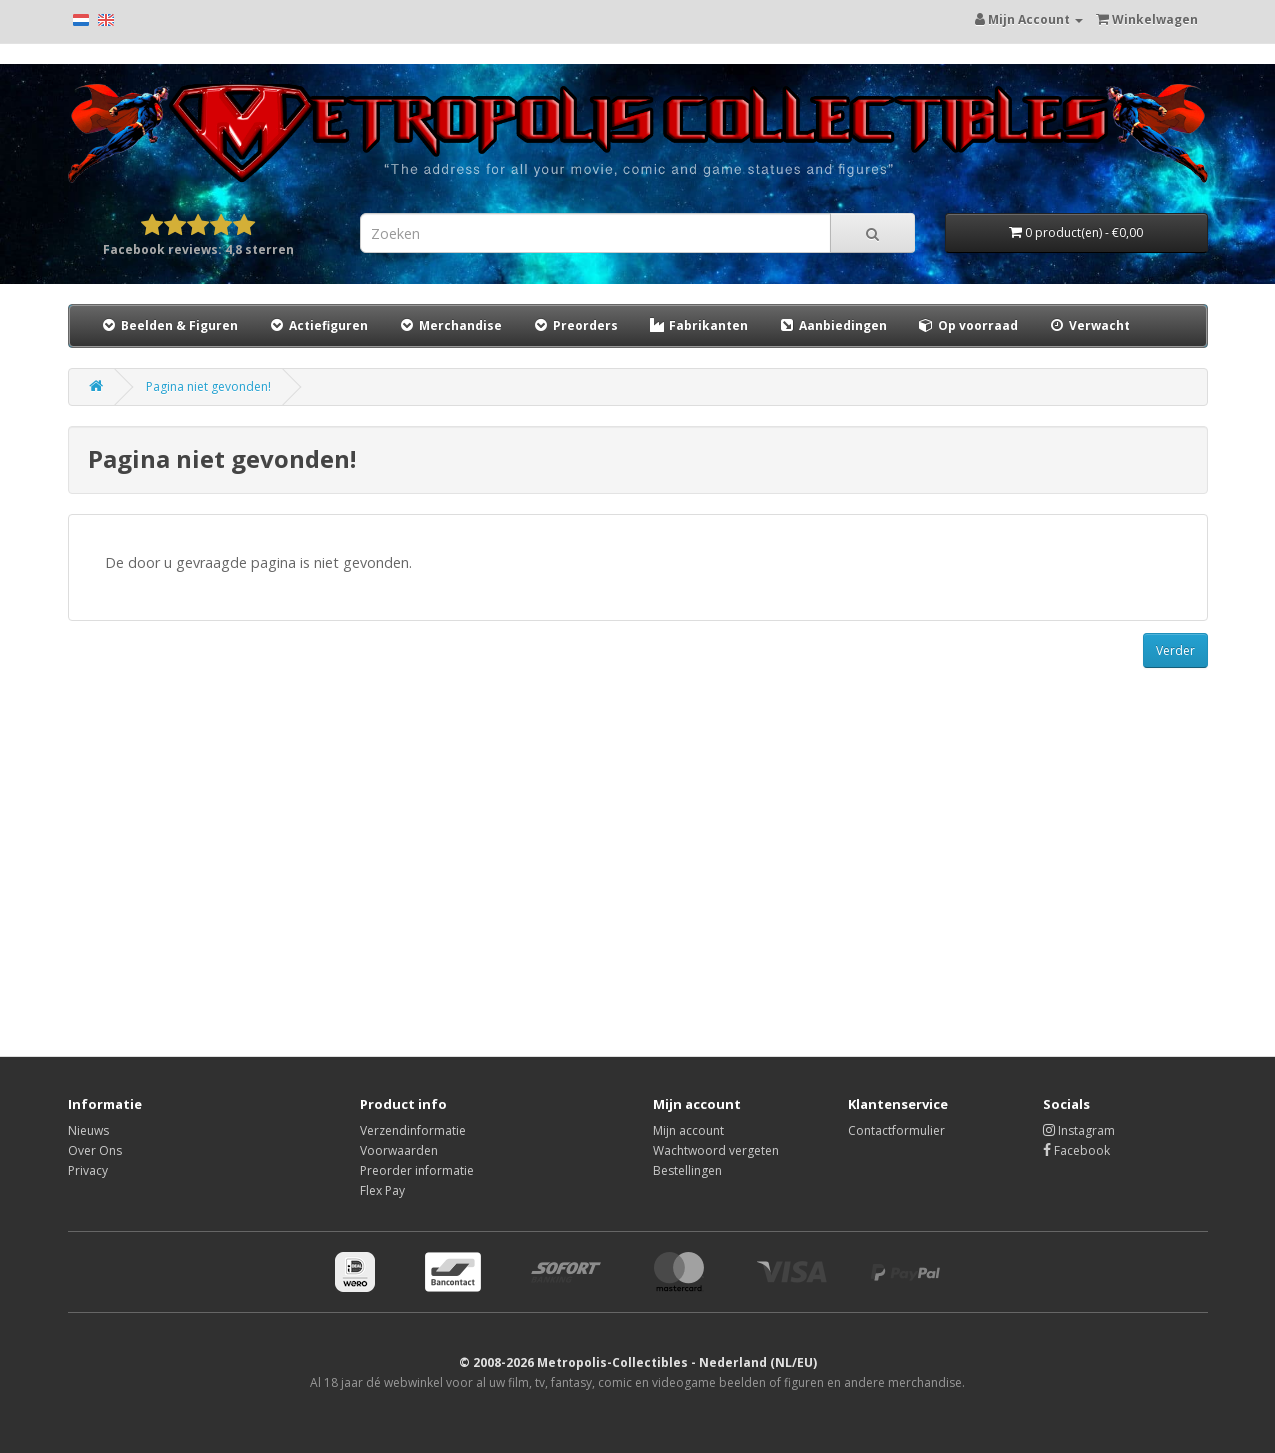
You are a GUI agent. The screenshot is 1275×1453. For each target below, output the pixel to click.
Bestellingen (687, 1170)
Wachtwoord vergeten (716, 1150)
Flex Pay (382, 1190)
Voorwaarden (399, 1150)
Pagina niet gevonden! (208, 386)
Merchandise (450, 325)
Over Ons (95, 1150)
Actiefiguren (318, 325)
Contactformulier (896, 1130)
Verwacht (1089, 325)
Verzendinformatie (413, 1130)
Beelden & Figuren (169, 325)
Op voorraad (967, 325)
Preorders (575, 325)
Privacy (88, 1170)
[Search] (872, 233)
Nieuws (88, 1130)
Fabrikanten (698, 325)
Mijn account (688, 1130)
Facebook (1076, 1150)
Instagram (1079, 1130)
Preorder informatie (417, 1170)
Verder (1175, 650)
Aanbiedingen (833, 325)
